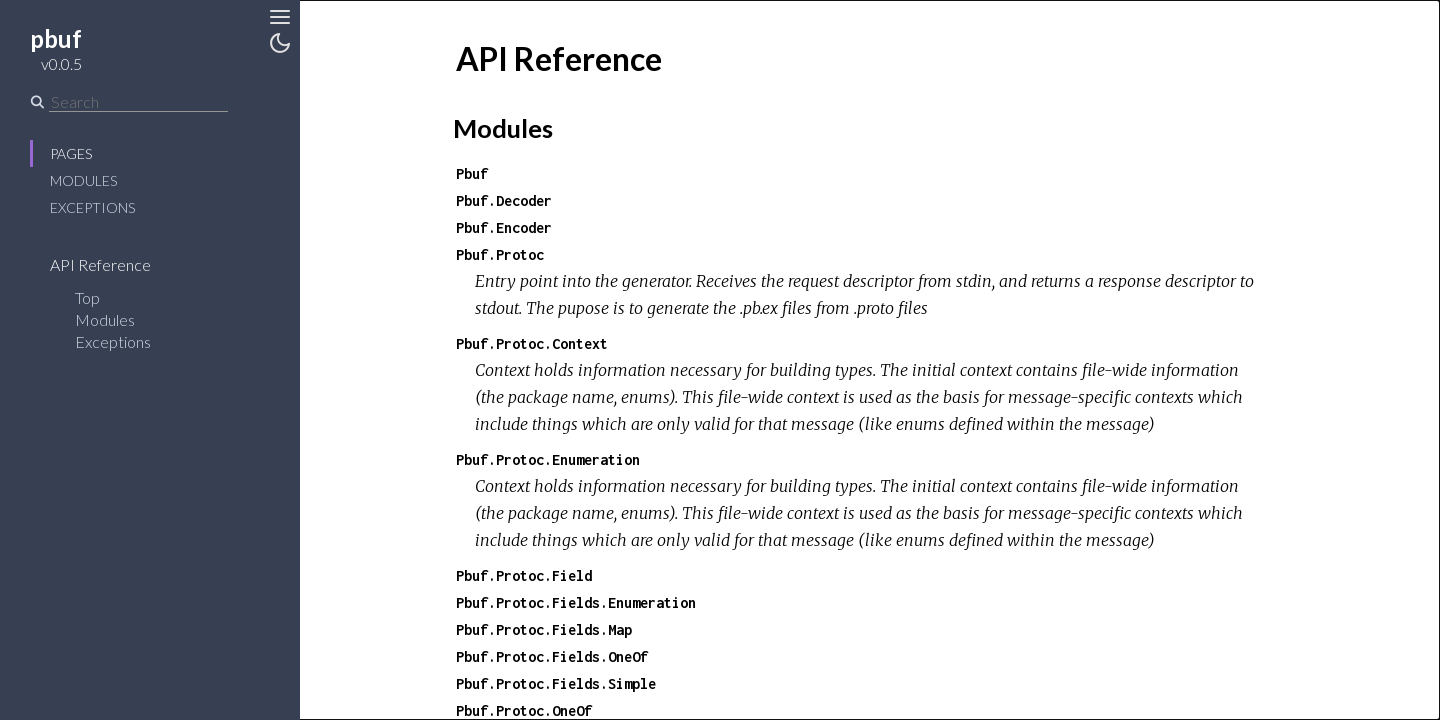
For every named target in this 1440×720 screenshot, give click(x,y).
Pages (71, 153)
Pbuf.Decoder (504, 200)
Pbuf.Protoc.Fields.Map (544, 629)
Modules (83, 180)
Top (87, 297)
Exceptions (92, 207)
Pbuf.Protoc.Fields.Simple (556, 683)
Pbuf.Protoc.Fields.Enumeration (576, 602)
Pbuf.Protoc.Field (524, 575)
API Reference (113, 264)
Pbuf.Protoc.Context (532, 343)
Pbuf (472, 173)
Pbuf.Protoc (500, 254)
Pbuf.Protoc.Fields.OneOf (552, 656)
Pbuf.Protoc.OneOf (524, 710)
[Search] (138, 102)
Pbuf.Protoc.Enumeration (548, 459)
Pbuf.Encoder (504, 227)
